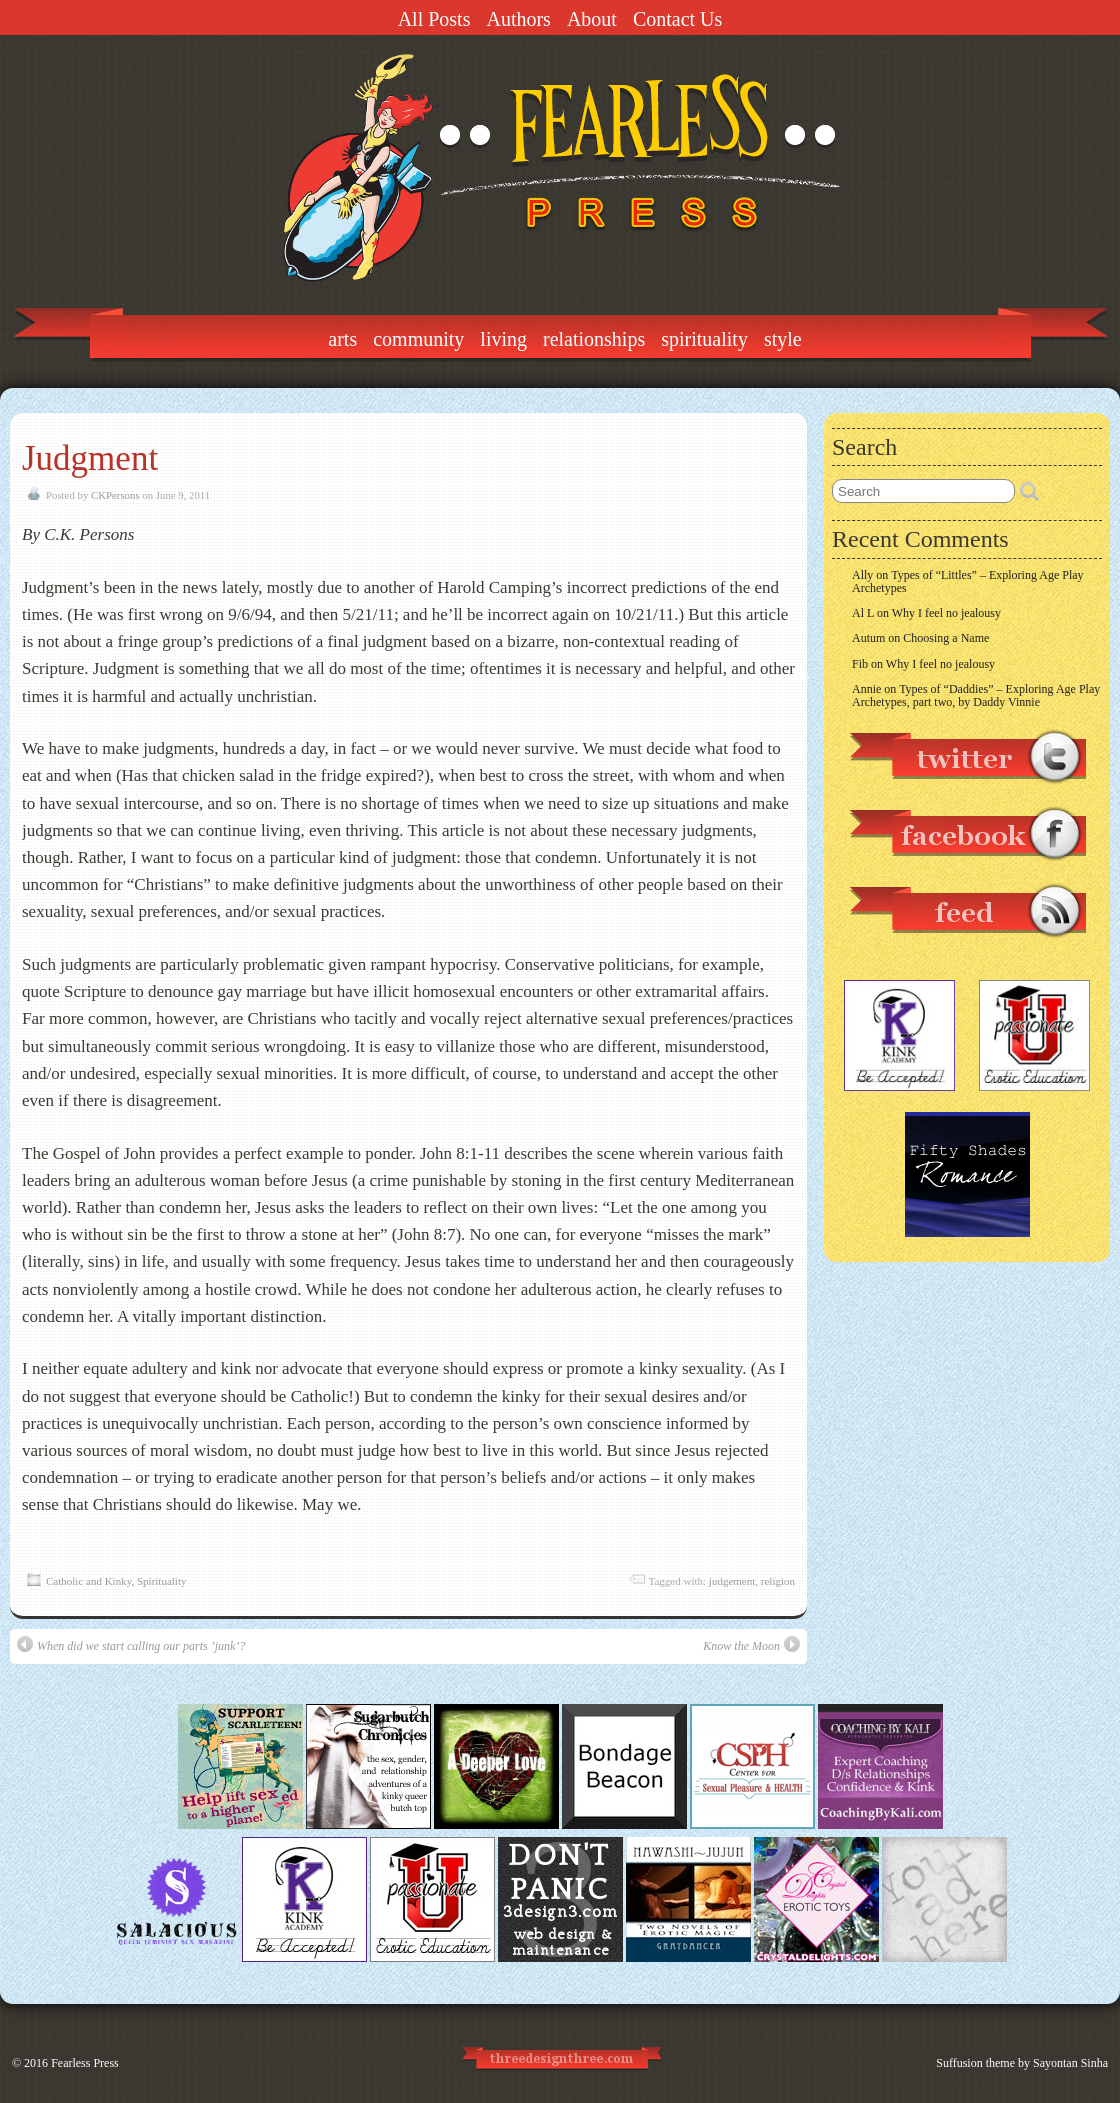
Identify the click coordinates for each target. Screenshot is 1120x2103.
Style (783, 339)
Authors (518, 19)
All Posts (434, 19)
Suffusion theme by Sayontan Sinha (1022, 2063)
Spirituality (704, 339)
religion (778, 1581)
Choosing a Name (946, 638)
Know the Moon (751, 1644)
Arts (342, 339)
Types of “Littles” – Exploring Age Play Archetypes (968, 581)
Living (503, 339)
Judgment (90, 458)
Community (418, 339)
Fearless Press (85, 2063)
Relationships (594, 339)
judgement (732, 1581)
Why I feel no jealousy (946, 613)
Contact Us (677, 19)
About (592, 19)
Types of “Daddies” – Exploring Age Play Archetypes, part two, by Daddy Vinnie (976, 695)
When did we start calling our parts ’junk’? (131, 1644)
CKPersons (115, 495)
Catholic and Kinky (88, 1581)
